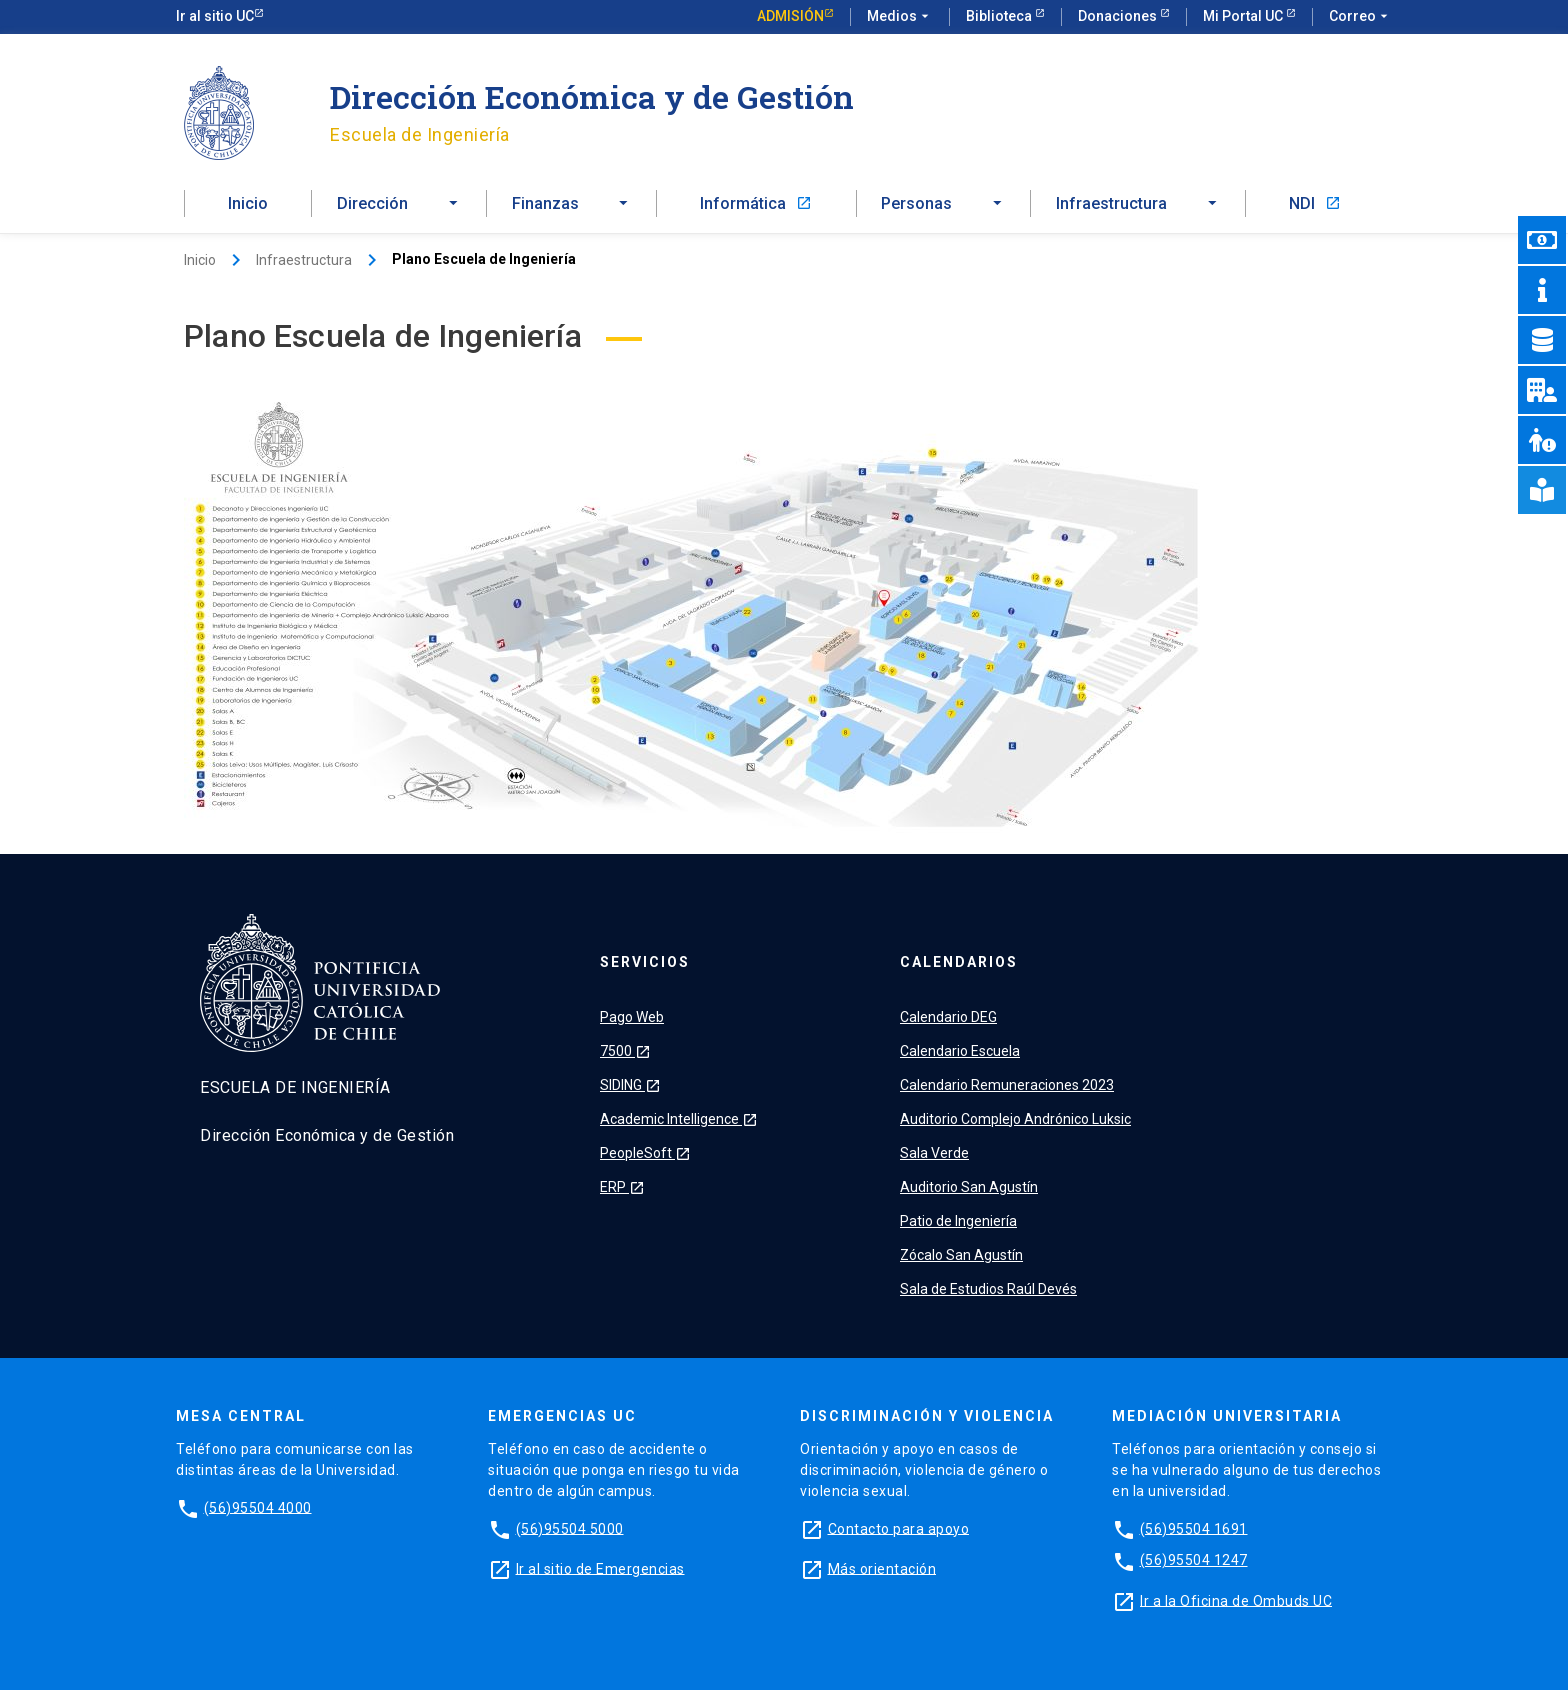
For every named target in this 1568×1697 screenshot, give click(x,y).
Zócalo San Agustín (961, 1262)
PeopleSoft (645, 1160)
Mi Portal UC (1244, 16)
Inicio (248, 207)
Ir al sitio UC (215, 16)
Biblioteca (1000, 16)
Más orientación (882, 1575)
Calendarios (959, 969)
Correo (1360, 17)
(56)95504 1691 (1194, 1535)
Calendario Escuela (960, 1058)
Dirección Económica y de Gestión (592, 96)
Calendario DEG (948, 1024)
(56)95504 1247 (1194, 1567)
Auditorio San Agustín (969, 1194)
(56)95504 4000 (258, 1514)
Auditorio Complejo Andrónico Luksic (1015, 1126)
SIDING (630, 1092)
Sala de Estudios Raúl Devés (988, 1296)
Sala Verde (934, 1160)
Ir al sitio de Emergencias (600, 1575)
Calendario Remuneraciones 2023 (1007, 1092)
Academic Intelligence (679, 1126)
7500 (625, 1058)
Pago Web (632, 1024)
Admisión (790, 16)
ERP (622, 1194)
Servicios (645, 969)
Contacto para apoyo (899, 1535)
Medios (900, 17)
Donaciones (1119, 16)
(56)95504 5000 (570, 1535)
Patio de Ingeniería (958, 1228)
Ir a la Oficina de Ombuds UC (1236, 1607)
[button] (399, 207)
